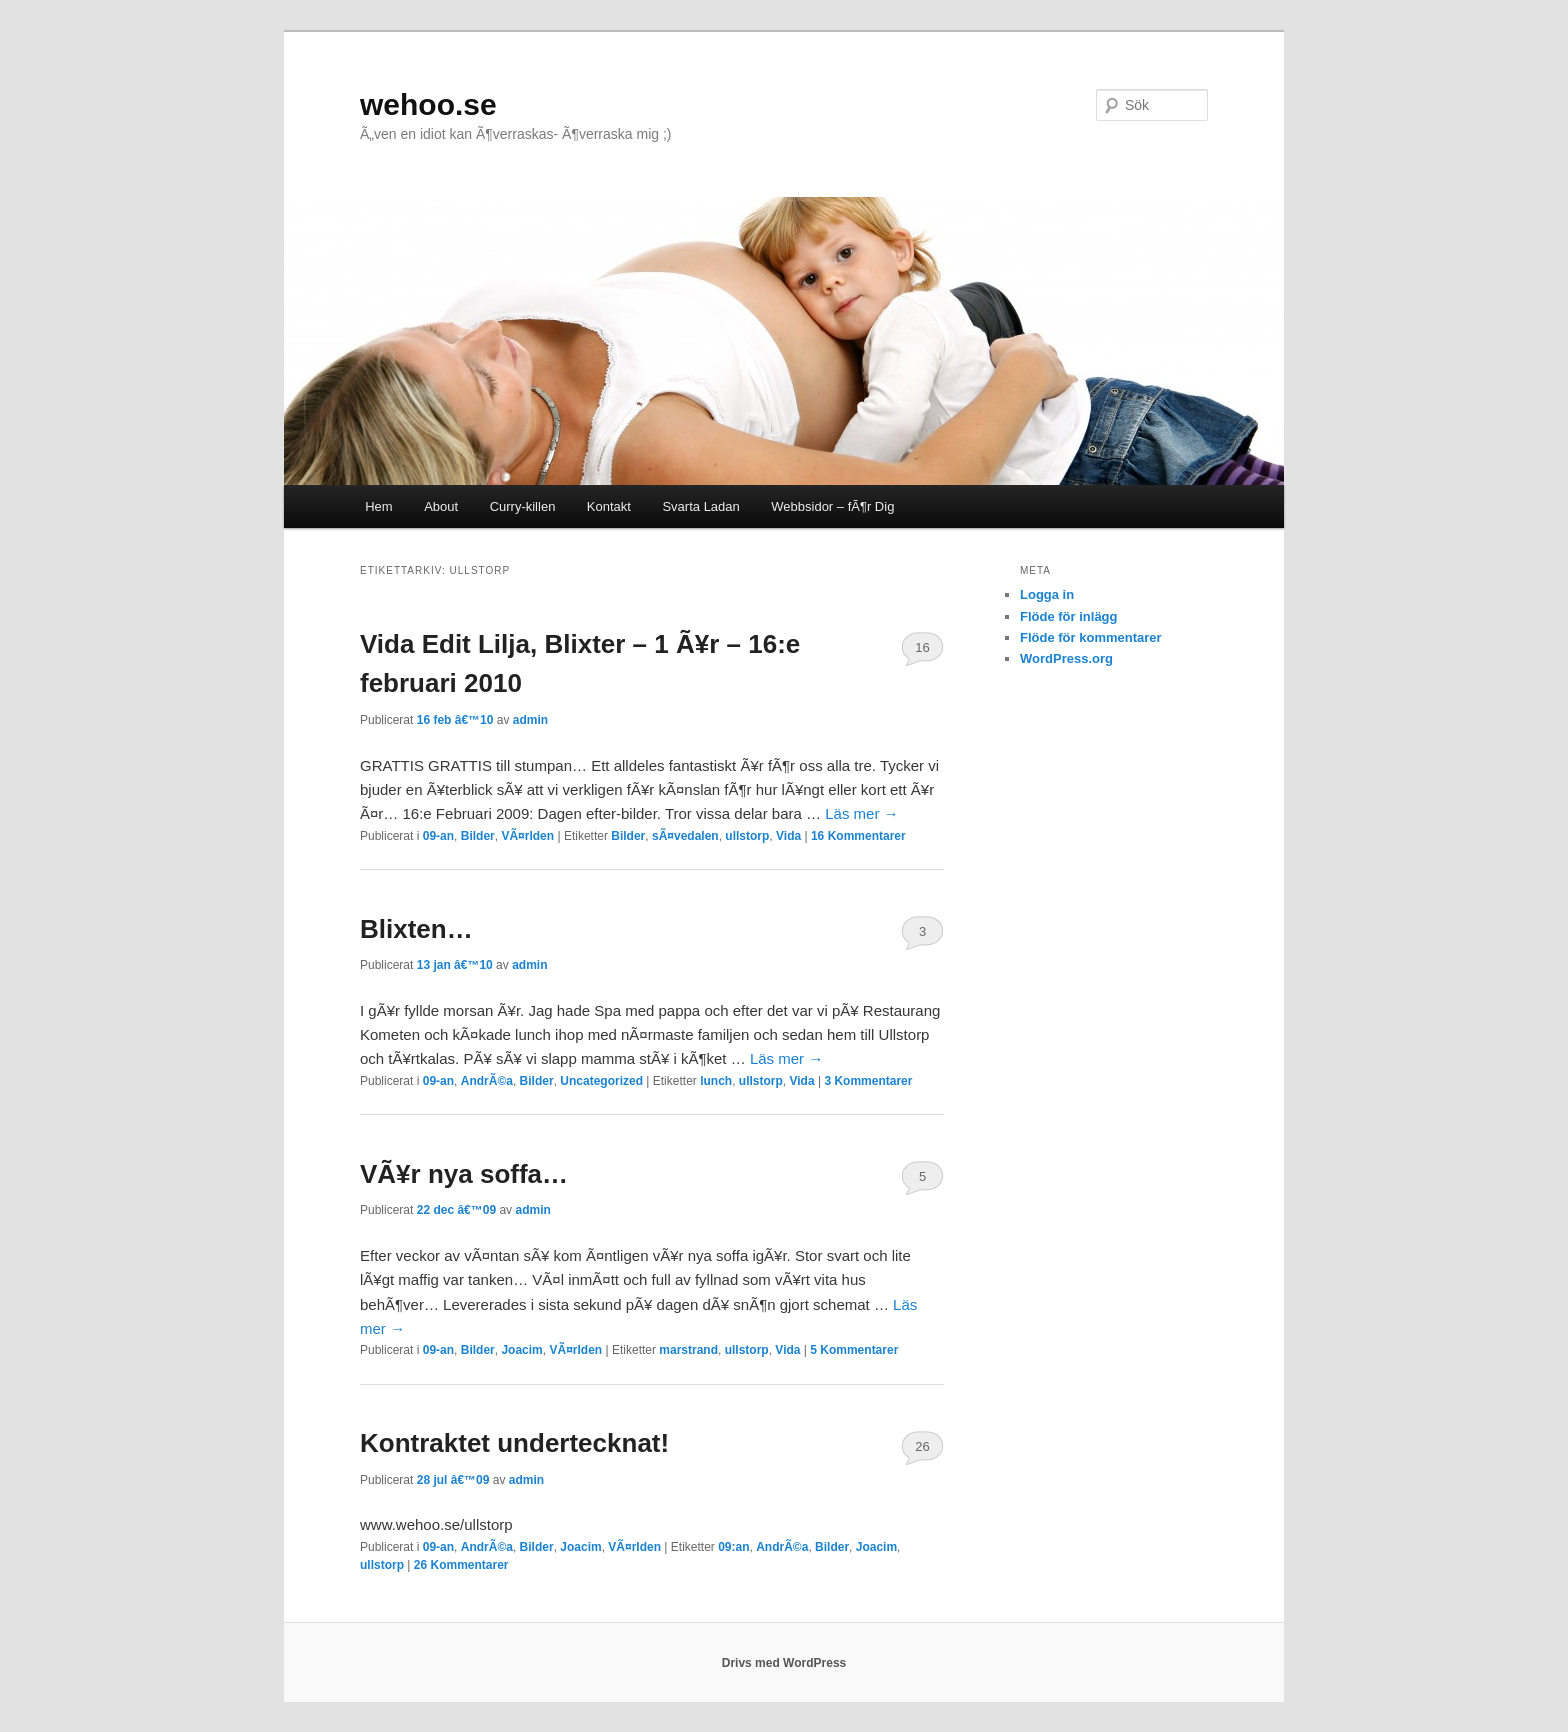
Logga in (1047, 594)
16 (922, 647)
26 (922, 1446)
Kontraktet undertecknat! (514, 1443)
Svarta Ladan (700, 506)
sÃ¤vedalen (685, 836)
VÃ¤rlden (527, 836)
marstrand (688, 1350)
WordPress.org (1066, 658)
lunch (716, 1081)
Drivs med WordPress (784, 1663)
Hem (378, 506)
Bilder (478, 836)
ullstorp (747, 836)
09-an (438, 836)
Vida (788, 836)
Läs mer (861, 813)
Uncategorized (601, 1081)
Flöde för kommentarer (1091, 637)
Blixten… (416, 929)
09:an (733, 1547)
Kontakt (609, 506)
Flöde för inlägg (1069, 616)
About (441, 506)
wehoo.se (428, 104)
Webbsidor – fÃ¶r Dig (832, 506)
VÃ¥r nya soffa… (464, 1174)
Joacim (521, 1350)
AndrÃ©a (487, 1081)
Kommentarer (858, 836)
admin (530, 720)
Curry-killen (523, 506)
